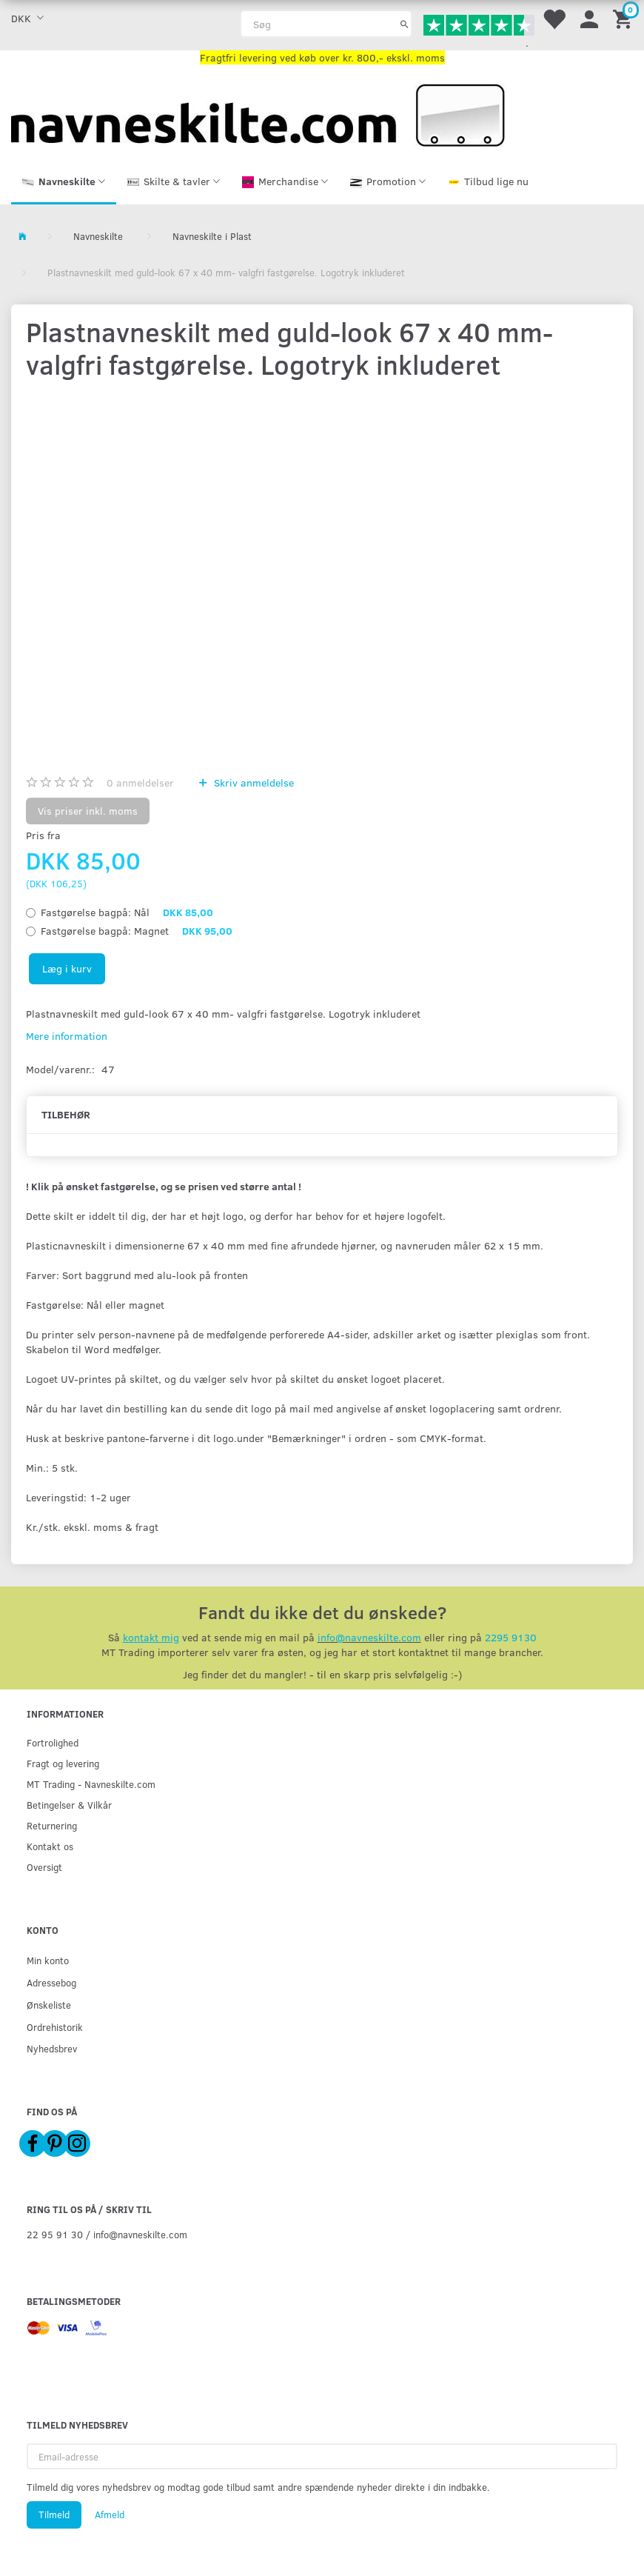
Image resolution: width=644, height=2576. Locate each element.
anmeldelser (140, 782)
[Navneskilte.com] (258, 113)
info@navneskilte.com (369, 1637)
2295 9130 (511, 1637)
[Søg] (404, 23)
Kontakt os (50, 1846)
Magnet (136, 931)
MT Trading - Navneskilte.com (91, 1784)
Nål (127, 912)
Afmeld (109, 2514)
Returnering (52, 1825)
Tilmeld (54, 2514)
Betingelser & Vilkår (69, 1804)
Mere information (66, 1036)
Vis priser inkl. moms (88, 811)
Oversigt (44, 1867)
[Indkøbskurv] (625, 18)
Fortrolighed (52, 1742)
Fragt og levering (63, 1763)
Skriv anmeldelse (252, 782)
